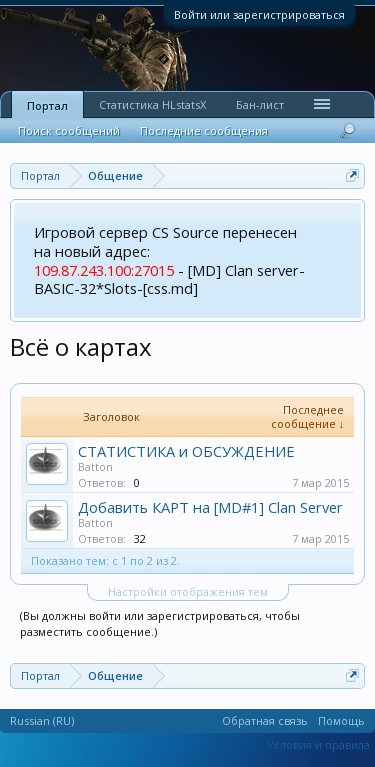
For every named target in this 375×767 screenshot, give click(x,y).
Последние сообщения (204, 130)
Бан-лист (260, 104)
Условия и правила (318, 744)
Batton (95, 466)
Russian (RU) (42, 720)
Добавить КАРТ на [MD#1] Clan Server (210, 507)
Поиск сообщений (69, 130)
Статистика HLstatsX (152, 104)
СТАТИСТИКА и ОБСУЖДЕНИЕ (186, 451)
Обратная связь (265, 720)
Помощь (341, 720)
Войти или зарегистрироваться (259, 14)
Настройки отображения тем (188, 591)
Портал (47, 105)
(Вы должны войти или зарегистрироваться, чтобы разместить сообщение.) (160, 623)
